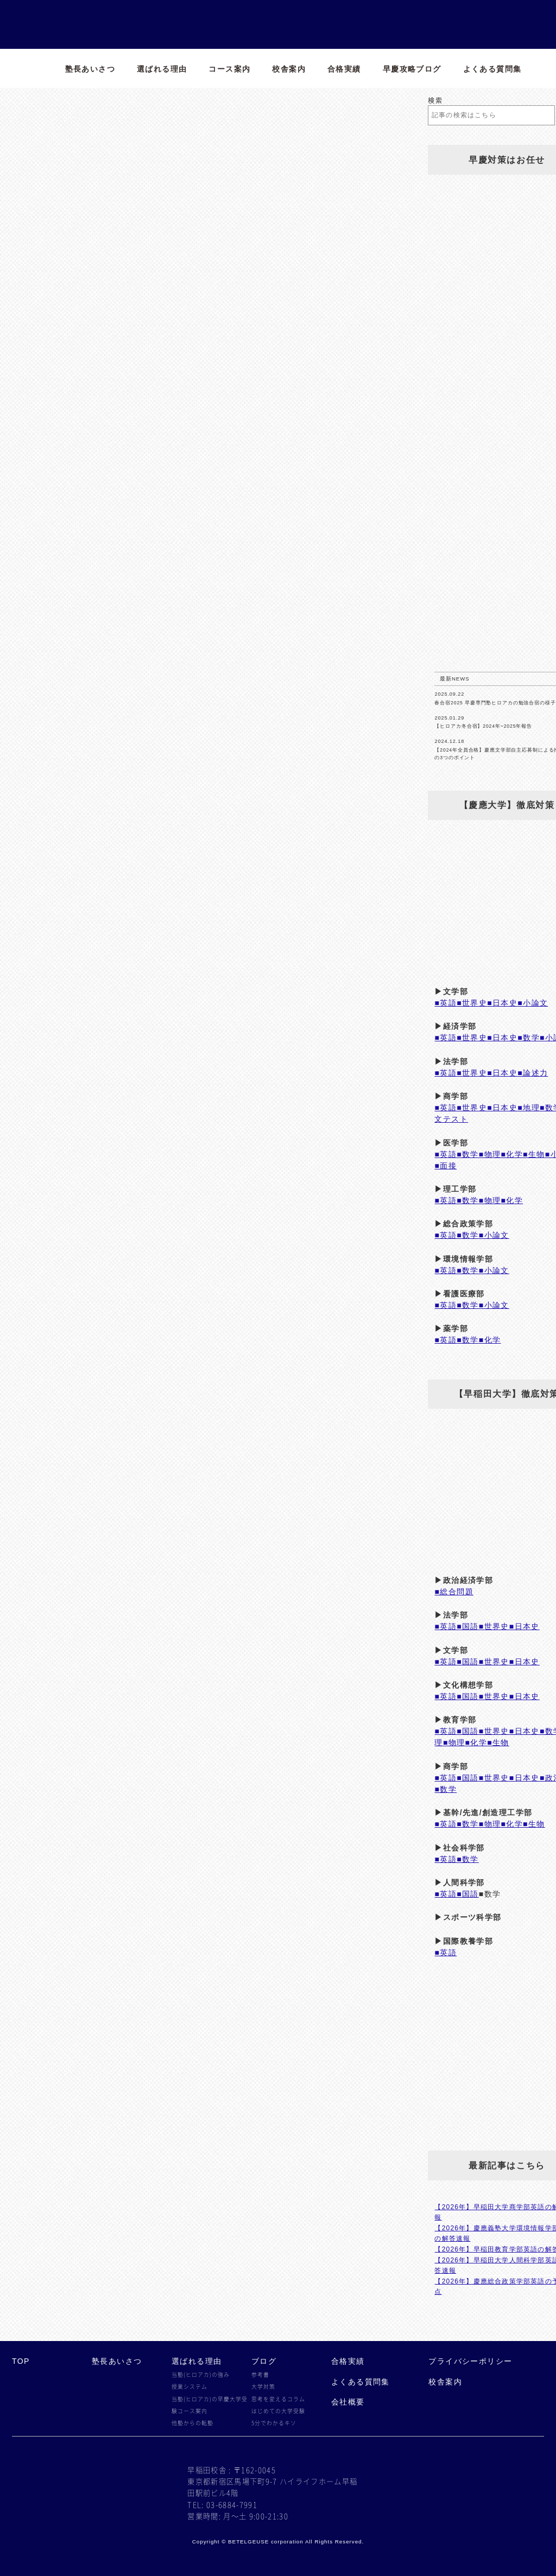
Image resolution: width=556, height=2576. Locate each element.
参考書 (260, 2374)
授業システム (189, 2386)
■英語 (445, 1002)
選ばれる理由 (162, 69)
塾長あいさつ (90, 69)
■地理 (528, 1107)
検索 (435, 100)
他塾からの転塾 (192, 2423)
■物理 (490, 1154)
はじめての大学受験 (278, 2411)
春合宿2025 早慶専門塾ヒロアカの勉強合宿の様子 (494, 702)
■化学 (512, 1154)
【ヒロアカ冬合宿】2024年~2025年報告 (483, 726)
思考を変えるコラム (278, 2399)
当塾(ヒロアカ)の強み (201, 2374)
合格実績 (344, 69)
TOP (21, 2361)
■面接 (445, 1165)
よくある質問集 (492, 69)
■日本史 (502, 1002)
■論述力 (532, 1072)
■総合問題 (453, 1591)
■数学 (528, 1037)
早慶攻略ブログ (412, 69)
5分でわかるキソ (273, 2423)
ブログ (263, 2361)
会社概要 (348, 2401)
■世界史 (472, 1002)
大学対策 (263, 2386)
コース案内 (229, 69)
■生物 (534, 1154)
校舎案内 (289, 69)
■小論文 (532, 1002)
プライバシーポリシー (470, 2361)
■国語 (468, 1626)
